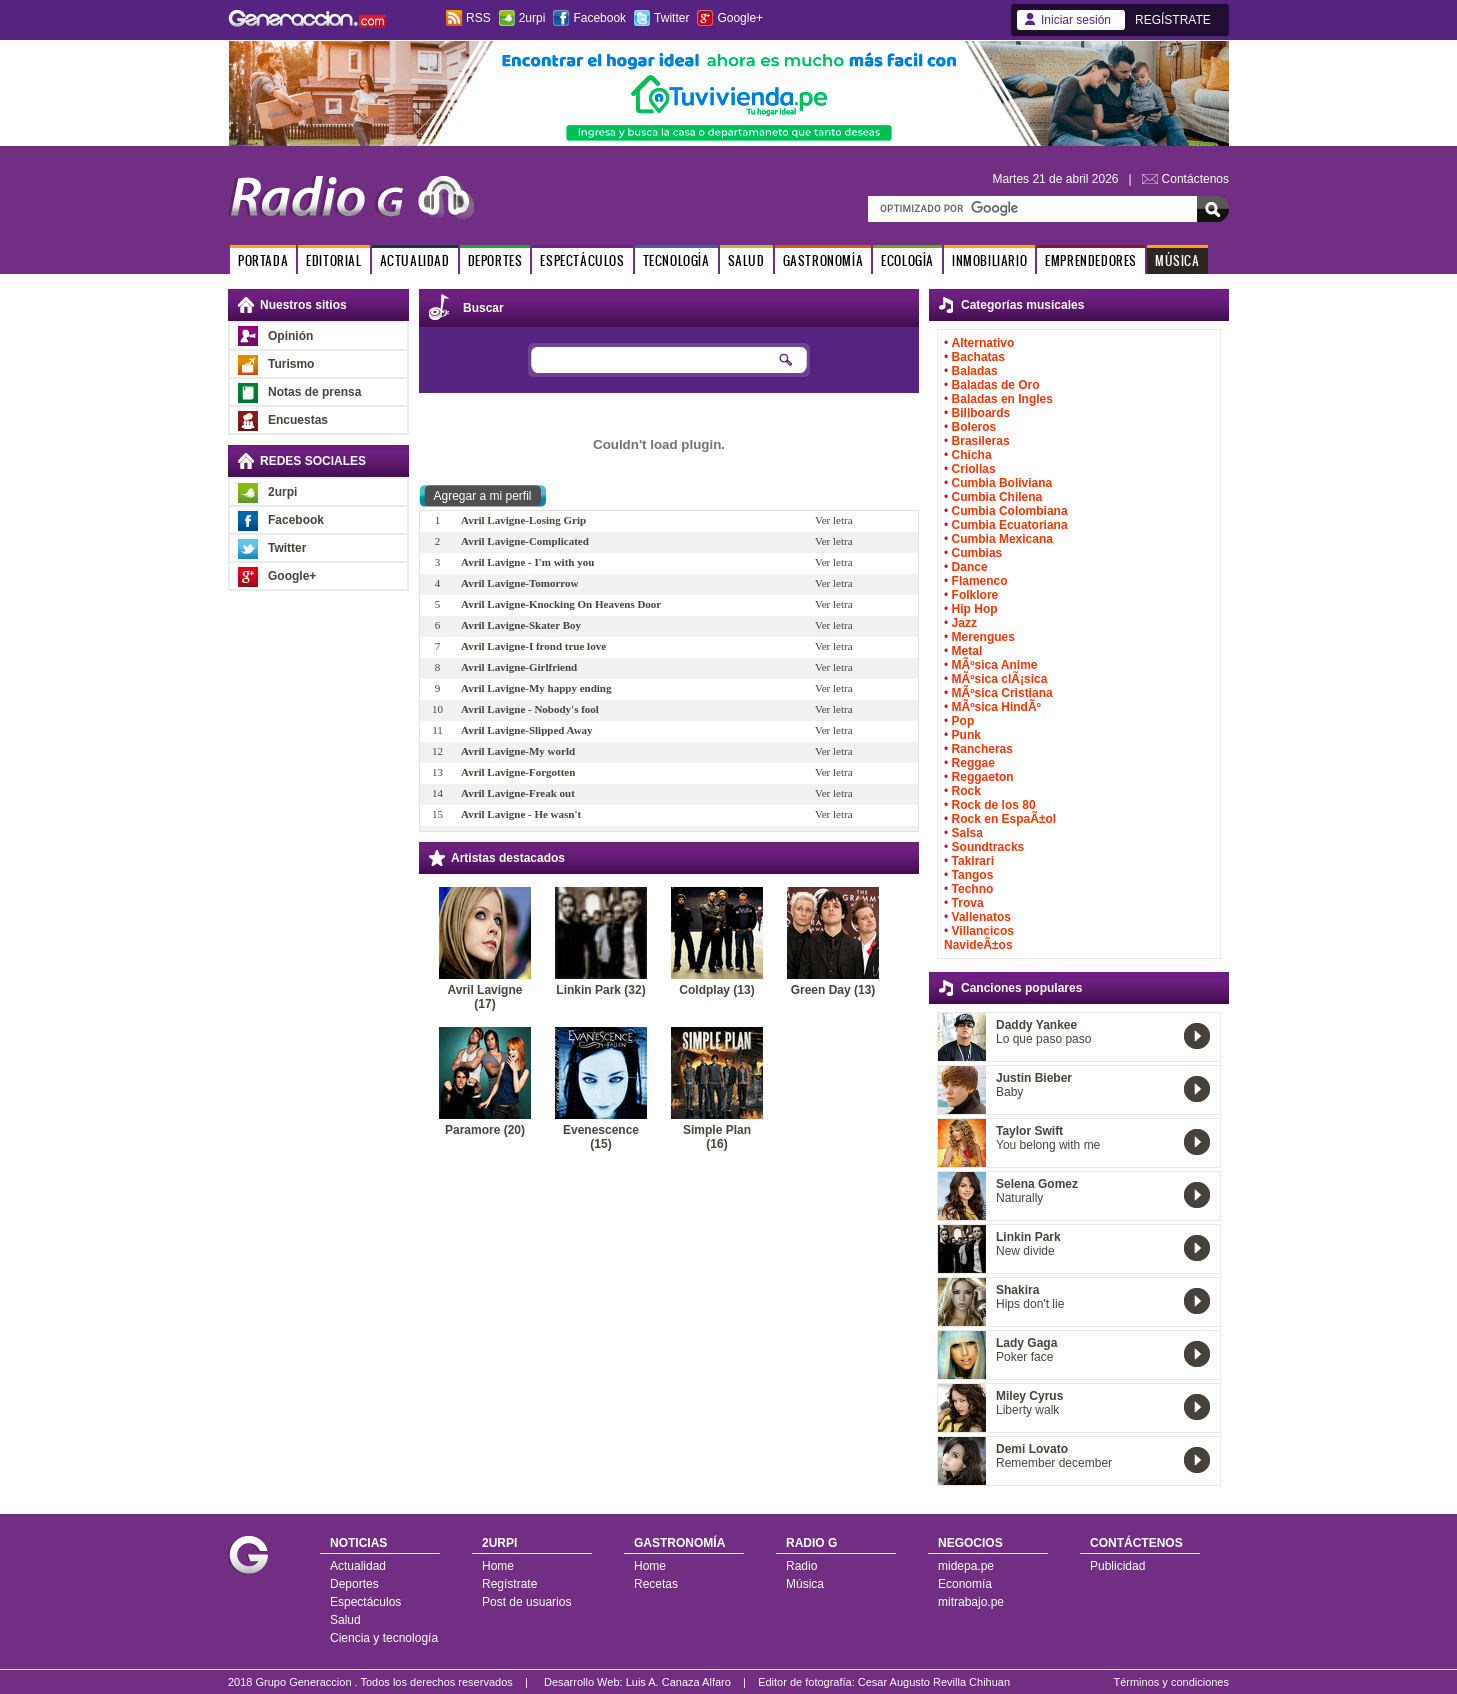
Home (498, 1566)
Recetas (656, 1584)
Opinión (290, 336)
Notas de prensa (314, 392)
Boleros (974, 427)
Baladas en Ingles (1002, 399)
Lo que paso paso (1043, 1039)
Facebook (599, 18)
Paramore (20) (485, 1130)
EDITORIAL (333, 260)
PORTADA (263, 260)
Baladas (975, 371)
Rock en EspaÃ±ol (1004, 819)
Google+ (740, 18)
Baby (1009, 1092)
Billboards (981, 413)
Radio (801, 1566)
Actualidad (358, 1566)
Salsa (967, 833)
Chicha (972, 455)
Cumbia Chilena (997, 497)
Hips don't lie (1030, 1304)
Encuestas (298, 420)
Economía (965, 1584)
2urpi (532, 18)
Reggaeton (983, 777)
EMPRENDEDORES (1091, 260)
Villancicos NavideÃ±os (979, 938)
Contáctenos (1195, 179)
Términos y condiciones (1171, 1682)
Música (805, 1584)
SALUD (746, 260)
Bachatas (978, 357)
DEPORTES (495, 260)
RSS (478, 18)
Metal (967, 651)
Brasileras (981, 441)
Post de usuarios (526, 1602)
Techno (973, 889)
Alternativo (983, 343)
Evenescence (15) (601, 1137)
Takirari (973, 861)
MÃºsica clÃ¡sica (1000, 679)
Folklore (975, 595)
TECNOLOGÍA (676, 260)
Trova (968, 903)
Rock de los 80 (994, 805)
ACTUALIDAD (415, 260)
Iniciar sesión (1076, 20)
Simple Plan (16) (717, 1137)
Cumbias (977, 553)
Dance (970, 567)
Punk (966, 735)
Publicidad (1117, 1566)
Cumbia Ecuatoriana (1010, 525)
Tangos (973, 875)
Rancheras (982, 749)
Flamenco (980, 581)
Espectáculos (365, 1602)
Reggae (973, 763)
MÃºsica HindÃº (996, 707)
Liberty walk (1027, 1410)
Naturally (1019, 1198)
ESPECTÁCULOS (582, 260)
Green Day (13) (833, 990)
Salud (345, 1620)
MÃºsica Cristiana (1002, 693)
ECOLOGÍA (907, 260)
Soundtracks (988, 847)
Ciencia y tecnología (384, 1638)
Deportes (354, 1584)
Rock (966, 791)
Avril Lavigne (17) (485, 997)
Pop (963, 721)
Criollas (974, 469)
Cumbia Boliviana (1002, 483)
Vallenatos (981, 917)
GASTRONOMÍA (823, 260)
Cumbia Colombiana (1010, 511)
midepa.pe (966, 1566)
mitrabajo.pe (971, 1602)
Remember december (1054, 1463)
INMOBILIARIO (989, 260)
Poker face (1024, 1357)
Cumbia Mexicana (1002, 539)
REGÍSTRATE (1173, 20)
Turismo (291, 364)
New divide (1025, 1251)
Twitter (671, 18)
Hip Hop (975, 609)
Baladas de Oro (996, 385)
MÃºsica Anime (995, 665)
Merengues (983, 637)
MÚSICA (1177, 260)
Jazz (964, 623)
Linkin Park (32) (600, 990)
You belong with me (1048, 1145)
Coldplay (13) (716, 990)
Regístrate (509, 1584)
